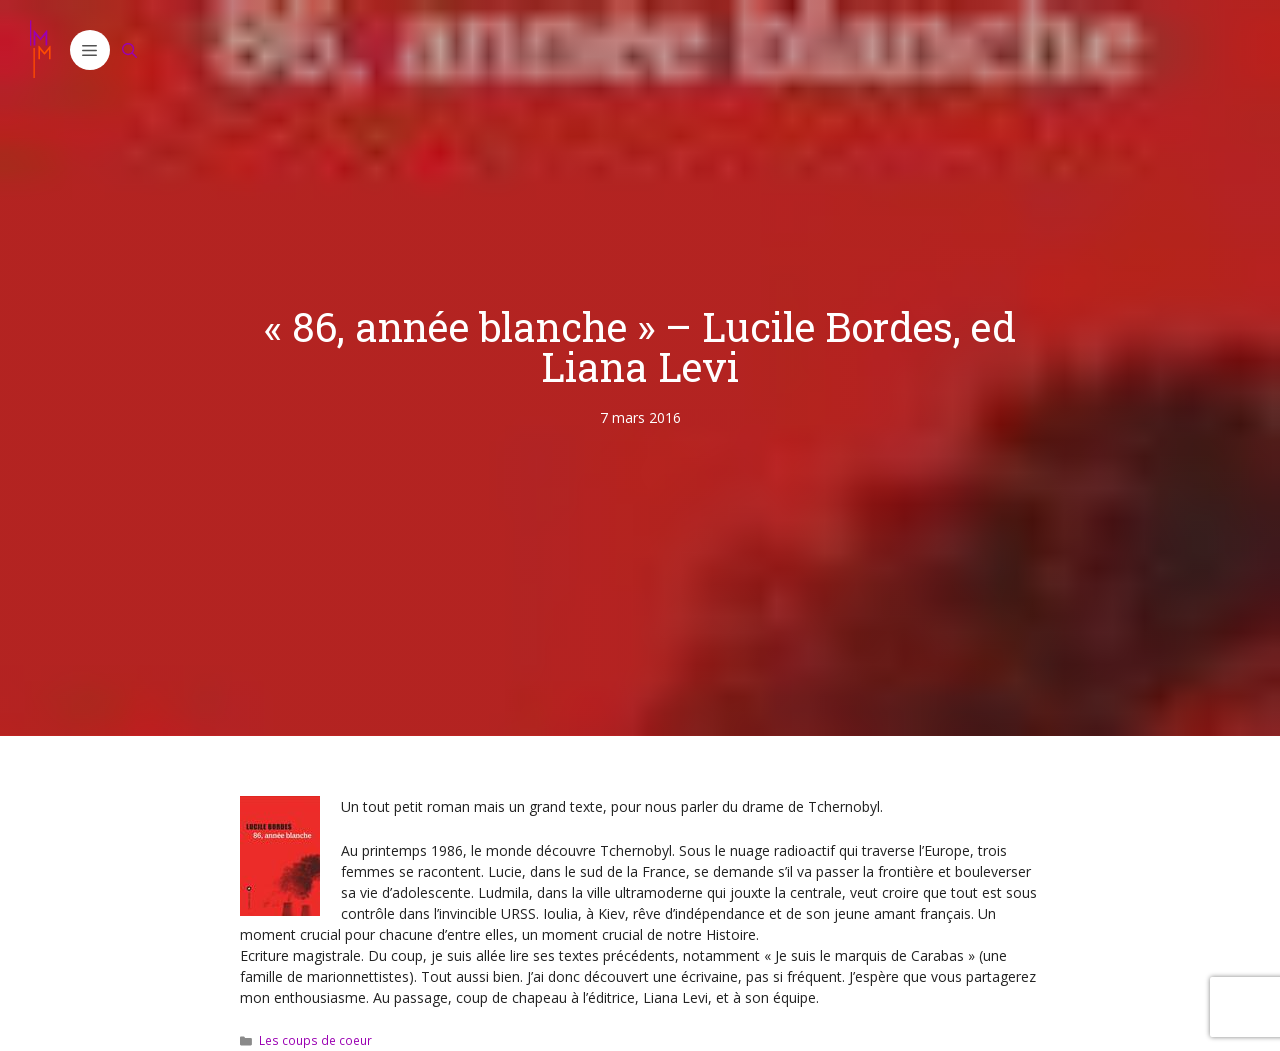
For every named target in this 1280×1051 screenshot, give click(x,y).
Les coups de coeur (315, 1040)
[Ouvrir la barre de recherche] (130, 50)
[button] (90, 50)
